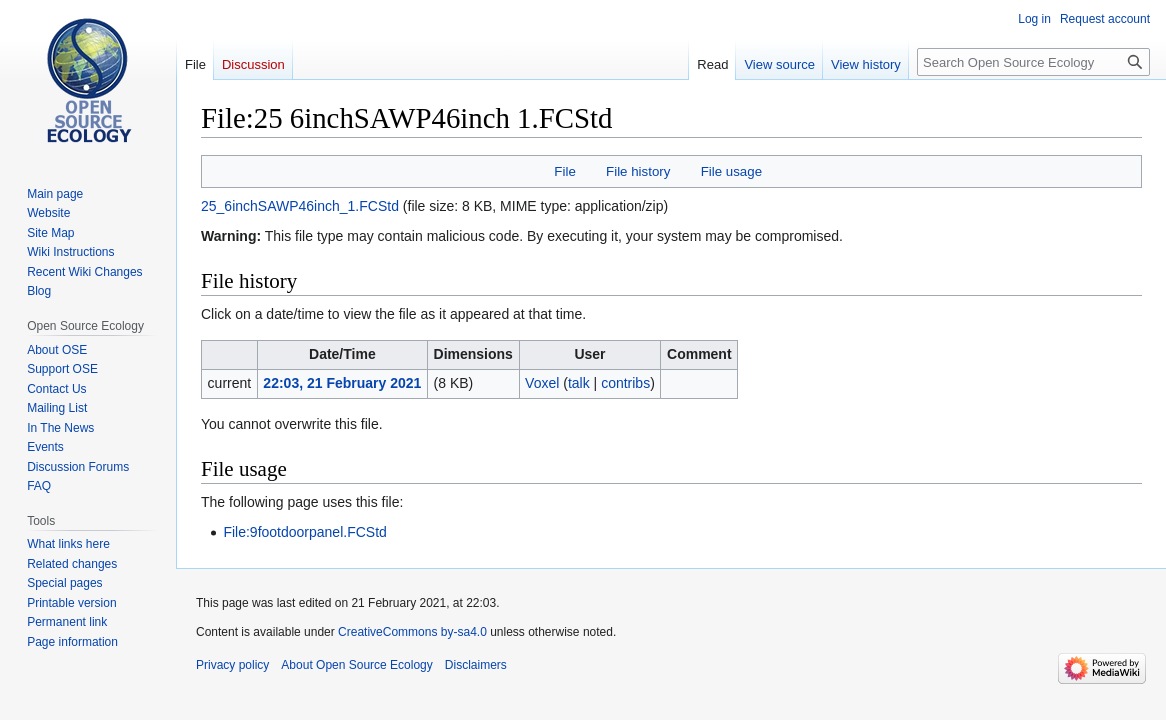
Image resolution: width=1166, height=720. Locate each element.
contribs (625, 383)
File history (638, 171)
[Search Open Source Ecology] (1033, 62)
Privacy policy (232, 665)
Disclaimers (476, 665)
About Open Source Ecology (356, 665)
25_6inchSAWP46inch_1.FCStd (300, 206)
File (564, 171)
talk (579, 383)
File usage (731, 171)
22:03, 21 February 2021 (342, 383)
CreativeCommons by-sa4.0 (412, 632)
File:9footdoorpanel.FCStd (304, 532)
